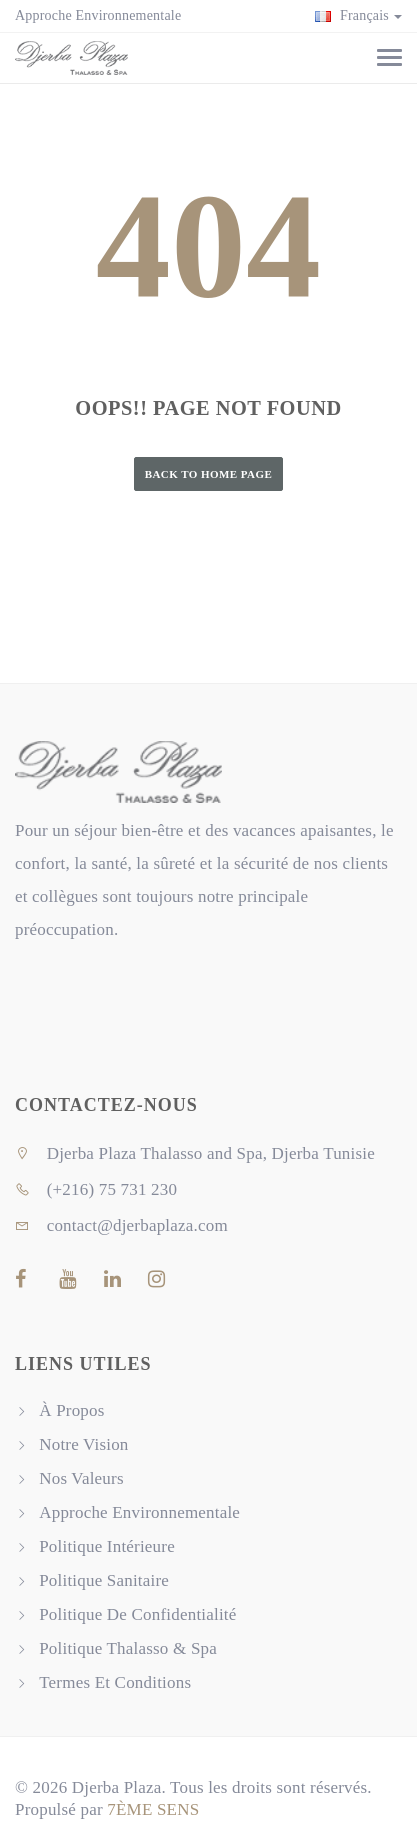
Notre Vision (83, 1444)
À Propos (71, 1410)
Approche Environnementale (98, 15)
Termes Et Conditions (115, 1682)
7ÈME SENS (153, 1809)
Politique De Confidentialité (137, 1614)
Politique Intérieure (107, 1546)
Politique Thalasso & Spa (128, 1648)
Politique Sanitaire (104, 1580)
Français (358, 15)
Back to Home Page (209, 474)
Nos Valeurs (81, 1478)
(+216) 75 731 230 (96, 1189)
